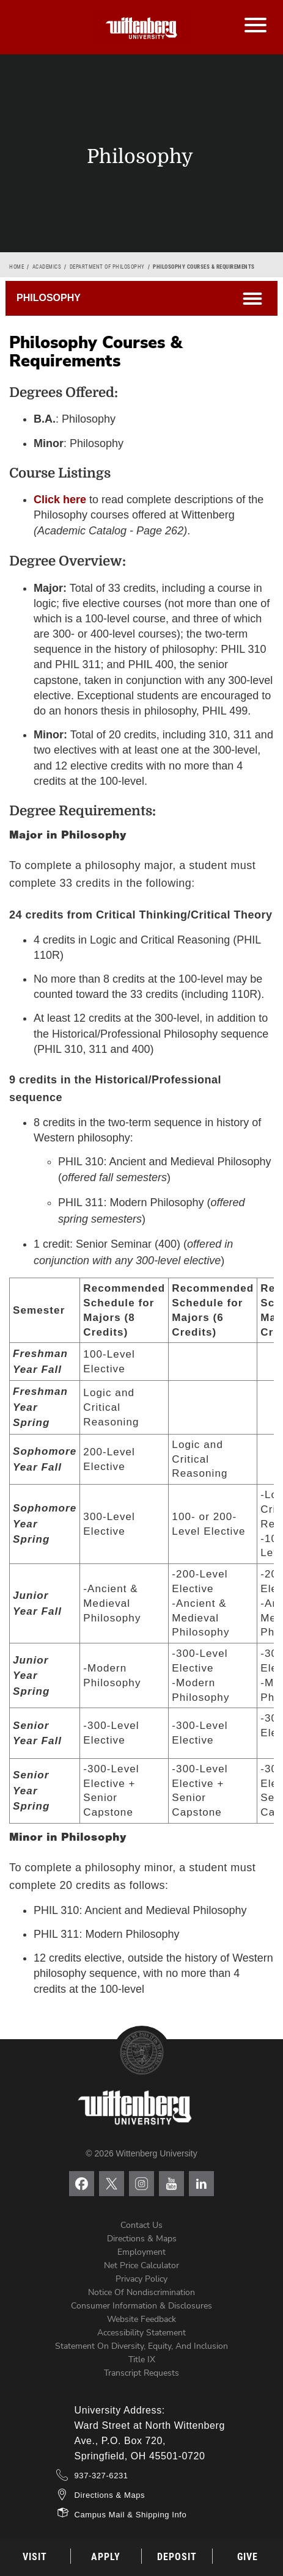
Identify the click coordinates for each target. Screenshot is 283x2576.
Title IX (141, 2359)
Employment (141, 2252)
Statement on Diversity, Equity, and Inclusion (141, 2346)
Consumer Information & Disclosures (141, 2306)
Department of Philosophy (107, 267)
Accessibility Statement (141, 2332)
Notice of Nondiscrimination (141, 2292)
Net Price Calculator (141, 2265)
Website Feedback (141, 2319)
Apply (105, 2557)
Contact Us (141, 2225)
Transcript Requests (141, 2373)
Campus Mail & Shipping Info (131, 2514)
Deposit (177, 2557)
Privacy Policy (141, 2279)
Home (16, 267)
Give (247, 2557)
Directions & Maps (142, 2238)
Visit (35, 2557)
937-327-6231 (101, 2475)
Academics (47, 267)
